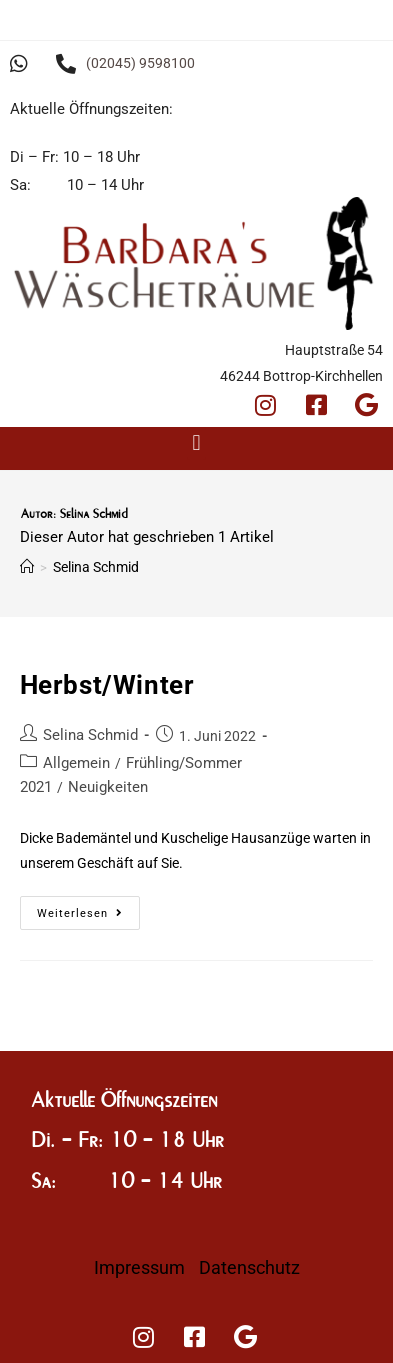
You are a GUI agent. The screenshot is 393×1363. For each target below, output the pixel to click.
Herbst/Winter (107, 685)
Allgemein (76, 763)
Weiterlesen (88, 908)
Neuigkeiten (108, 787)
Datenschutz (249, 1268)
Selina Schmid (90, 735)
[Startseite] (27, 567)
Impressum (139, 1268)
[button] (196, 443)
